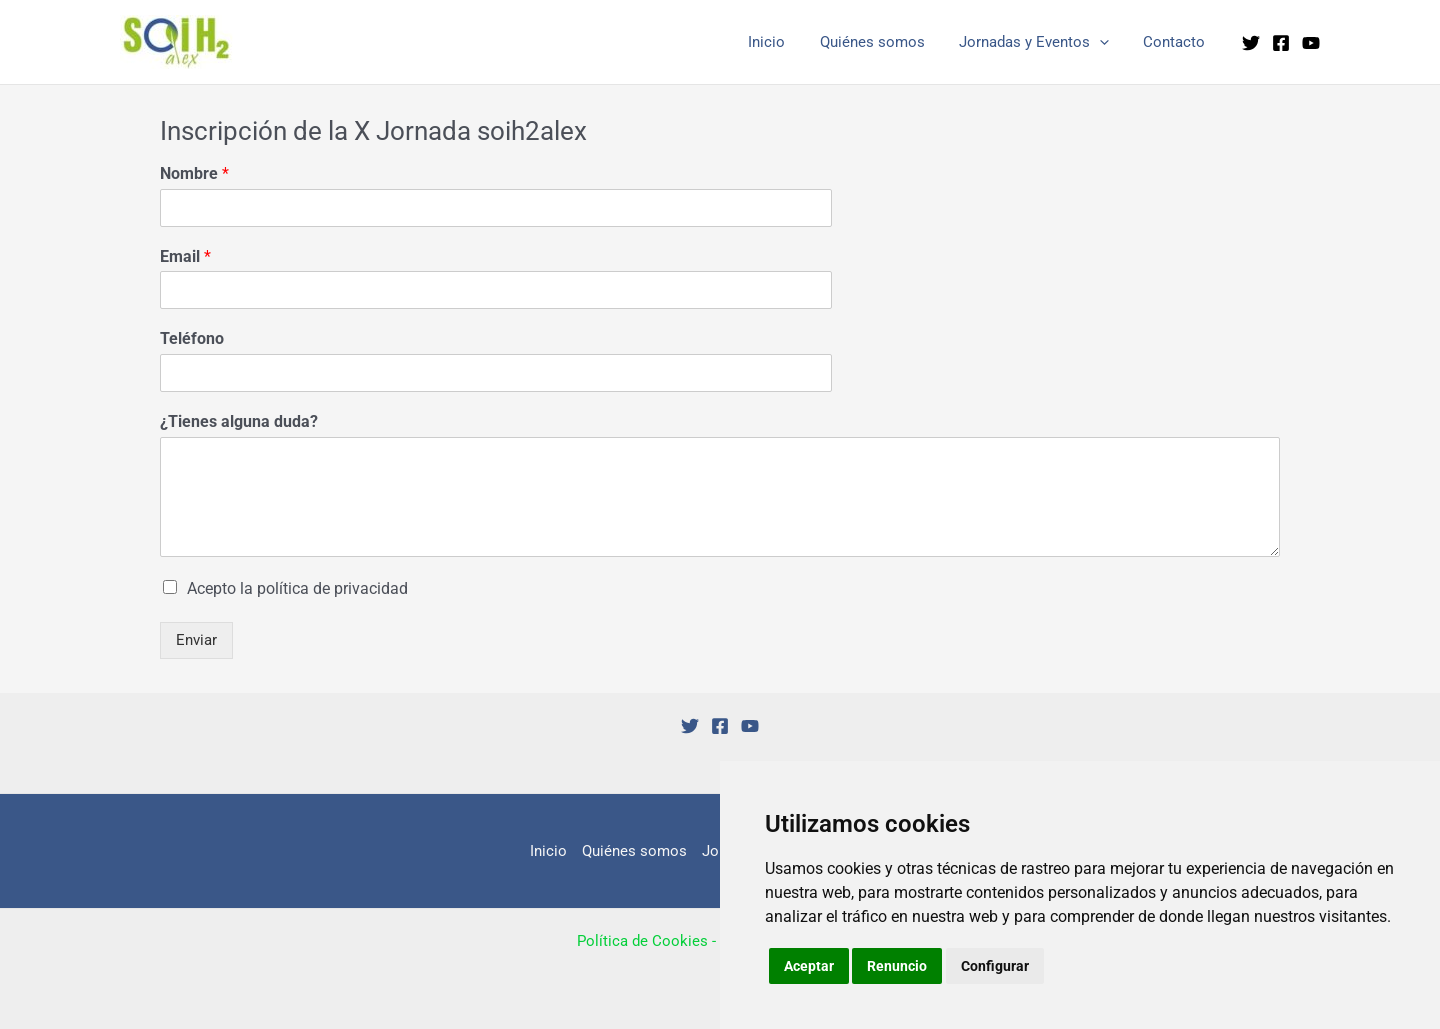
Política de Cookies (642, 941)
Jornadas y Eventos (1040, 42)
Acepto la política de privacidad (297, 588)
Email (185, 256)
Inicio (781, 42)
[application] (1105, 42)
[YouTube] (1311, 43)
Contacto (1176, 42)
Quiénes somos (882, 42)
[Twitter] (1251, 43)
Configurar (995, 966)
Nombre (194, 173)
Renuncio (898, 966)
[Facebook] (1281, 43)
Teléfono (192, 338)
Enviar (196, 640)
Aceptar (809, 966)
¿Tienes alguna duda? (239, 421)
